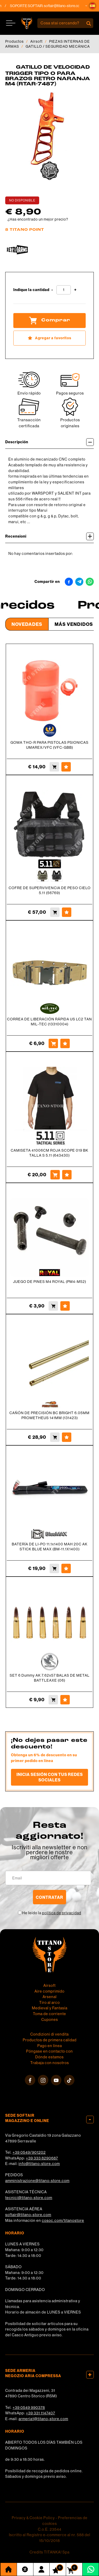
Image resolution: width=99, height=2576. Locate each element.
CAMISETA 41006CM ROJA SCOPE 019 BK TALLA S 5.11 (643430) (49, 1152)
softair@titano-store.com (69, 6)
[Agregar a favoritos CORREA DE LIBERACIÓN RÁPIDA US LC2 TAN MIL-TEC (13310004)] (65, 1043)
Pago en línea (49, 2046)
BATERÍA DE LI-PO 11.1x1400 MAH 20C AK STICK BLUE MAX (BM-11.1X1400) (50, 1546)
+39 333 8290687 (42, 2158)
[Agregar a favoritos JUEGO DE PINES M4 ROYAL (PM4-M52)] (65, 1306)
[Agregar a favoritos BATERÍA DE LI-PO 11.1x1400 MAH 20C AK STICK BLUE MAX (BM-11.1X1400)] (66, 1568)
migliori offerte (49, 1857)
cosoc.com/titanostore (63, 2220)
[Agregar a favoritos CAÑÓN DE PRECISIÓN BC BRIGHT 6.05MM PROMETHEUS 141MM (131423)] (66, 1437)
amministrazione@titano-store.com (37, 2181)
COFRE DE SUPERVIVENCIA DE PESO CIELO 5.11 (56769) (50, 890)
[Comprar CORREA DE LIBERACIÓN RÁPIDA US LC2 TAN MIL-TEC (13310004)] (53, 1043)
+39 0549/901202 (29, 2152)
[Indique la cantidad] (63, 289)
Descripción (49, 442)
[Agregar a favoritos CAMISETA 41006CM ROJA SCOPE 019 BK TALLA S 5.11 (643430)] (67, 1174)
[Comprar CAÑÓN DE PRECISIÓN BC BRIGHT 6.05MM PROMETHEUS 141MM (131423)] (55, 1437)
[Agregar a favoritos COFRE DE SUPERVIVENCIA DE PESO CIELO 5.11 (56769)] (66, 912)
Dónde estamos (49, 2057)
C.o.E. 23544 (49, 2529)
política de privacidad (61, 1913)
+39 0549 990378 (29, 2407)
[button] (92, 5)
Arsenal (50, 1997)
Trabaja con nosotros (49, 2063)
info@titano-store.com (39, 2164)
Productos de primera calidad (50, 2040)
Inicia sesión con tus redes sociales (49, 1777)
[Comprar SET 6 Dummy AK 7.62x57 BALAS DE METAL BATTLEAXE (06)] (53, 1699)
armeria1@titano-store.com (43, 2419)
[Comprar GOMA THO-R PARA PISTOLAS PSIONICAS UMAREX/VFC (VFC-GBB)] (54, 767)
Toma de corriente (49, 2014)
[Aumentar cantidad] (75, 289)
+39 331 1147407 (40, 2413)
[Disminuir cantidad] (52, 289)
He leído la (51, 1913)
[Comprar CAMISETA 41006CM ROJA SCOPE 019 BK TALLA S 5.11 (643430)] (55, 1174)
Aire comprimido (49, 1991)
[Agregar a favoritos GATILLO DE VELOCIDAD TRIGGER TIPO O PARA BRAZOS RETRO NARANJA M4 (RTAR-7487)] (49, 338)
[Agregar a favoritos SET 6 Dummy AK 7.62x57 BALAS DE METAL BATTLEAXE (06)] (65, 1699)
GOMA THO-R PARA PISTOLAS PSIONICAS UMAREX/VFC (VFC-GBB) (49, 745)
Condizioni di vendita (49, 2034)
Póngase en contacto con (49, 2051)
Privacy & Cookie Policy (33, 2518)
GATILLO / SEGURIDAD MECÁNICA (58, 46)
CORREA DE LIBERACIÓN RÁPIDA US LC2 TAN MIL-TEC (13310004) (49, 1021)
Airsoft (36, 41)
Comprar (49, 320)
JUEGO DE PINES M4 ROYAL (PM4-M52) (49, 1281)
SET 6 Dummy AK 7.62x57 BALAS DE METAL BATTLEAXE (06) (50, 1677)
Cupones (49, 2019)
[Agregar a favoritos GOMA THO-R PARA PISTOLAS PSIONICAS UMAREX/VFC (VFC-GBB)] (66, 767)
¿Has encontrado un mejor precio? (38, 219)
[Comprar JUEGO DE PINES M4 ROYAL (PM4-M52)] (53, 1306)
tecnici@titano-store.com (28, 2198)
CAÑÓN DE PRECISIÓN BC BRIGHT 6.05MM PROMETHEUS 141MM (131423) (49, 1415)
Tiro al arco (49, 2002)
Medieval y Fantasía (49, 2008)
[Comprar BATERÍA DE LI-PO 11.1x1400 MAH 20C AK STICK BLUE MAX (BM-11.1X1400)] (54, 1568)
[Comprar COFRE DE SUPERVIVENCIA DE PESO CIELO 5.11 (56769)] (55, 912)
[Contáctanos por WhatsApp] (90, 2569)
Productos (14, 41)
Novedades (26, 624)
